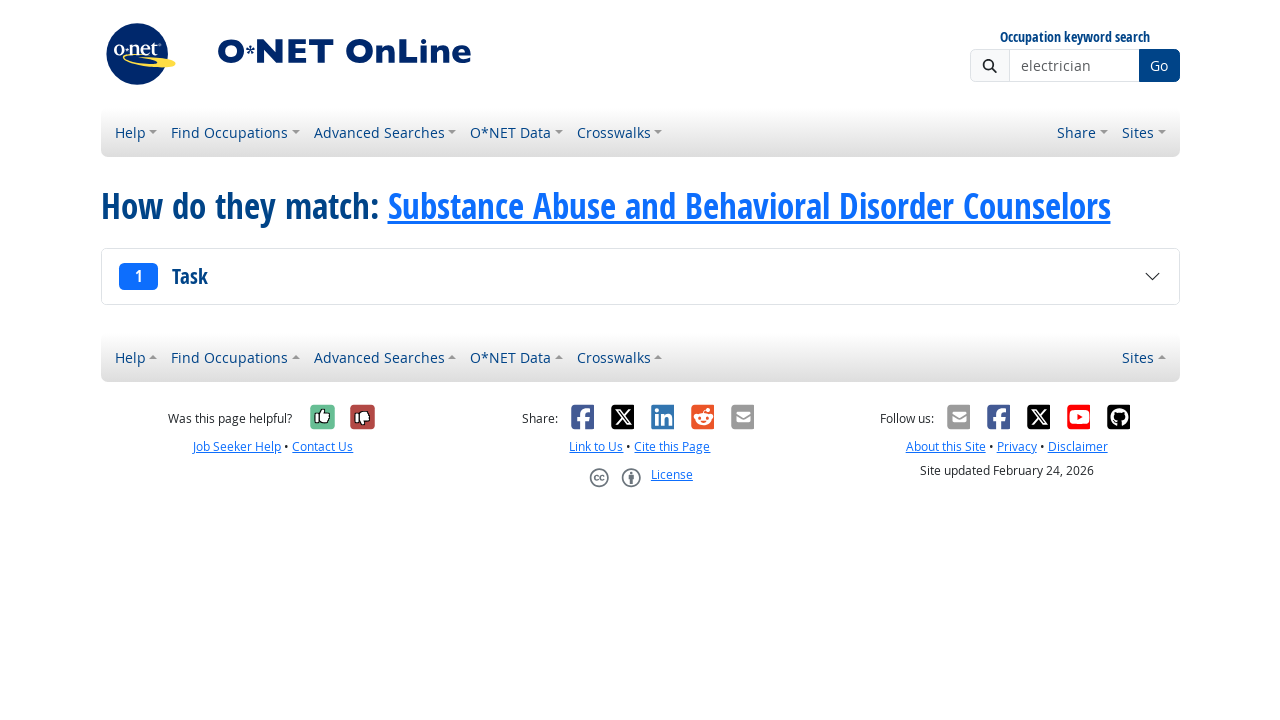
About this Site (946, 446)
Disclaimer (1078, 446)
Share (1076, 132)
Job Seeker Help (237, 446)
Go (1159, 65)
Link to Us (596, 446)
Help (130, 132)
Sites (1138, 132)
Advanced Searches (379, 132)
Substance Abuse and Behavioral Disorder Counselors (749, 206)
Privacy (1017, 446)
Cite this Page (672, 446)
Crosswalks (614, 132)
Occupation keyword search (1075, 37)
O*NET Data (510, 132)
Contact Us (322, 446)
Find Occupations (229, 132)
